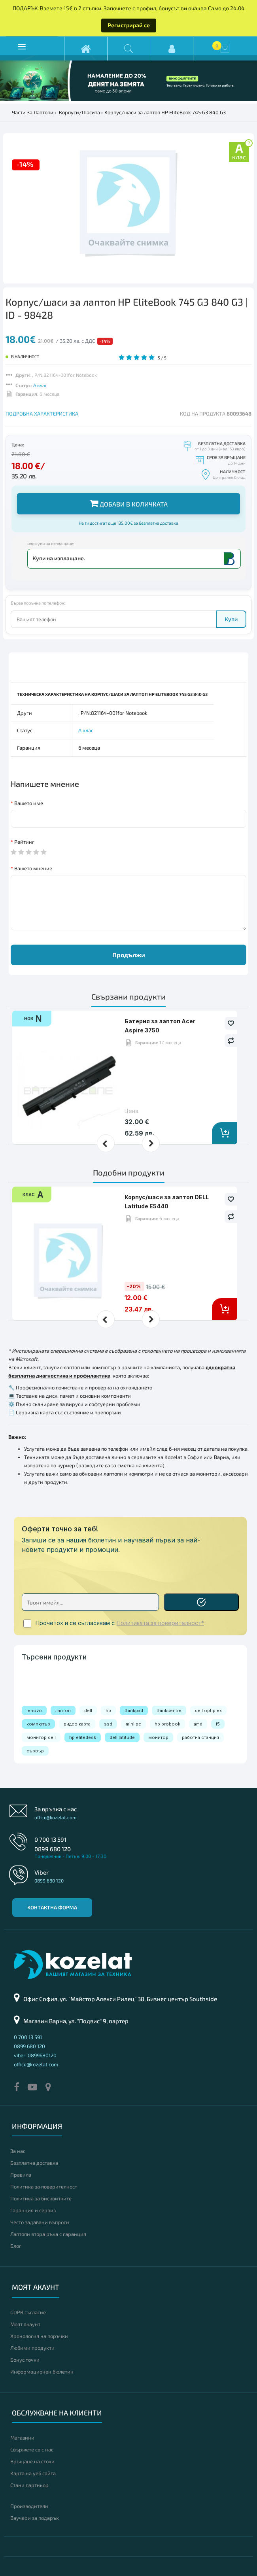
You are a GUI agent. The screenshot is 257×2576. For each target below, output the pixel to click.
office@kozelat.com (55, 1817)
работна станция (200, 1737)
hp (108, 1710)
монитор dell (41, 1737)
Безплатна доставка (34, 2163)
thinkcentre (169, 1710)
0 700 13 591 (50, 1839)
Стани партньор (29, 2485)
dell (88, 1710)
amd (198, 1724)
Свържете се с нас (31, 2449)
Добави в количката (129, 503)
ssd (108, 1724)
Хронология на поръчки (39, 2336)
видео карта (77, 1724)
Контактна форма (52, 1907)
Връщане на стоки (32, 2461)
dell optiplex (208, 1710)
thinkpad (134, 1710)
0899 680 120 (52, 1848)
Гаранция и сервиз (33, 2210)
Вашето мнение (33, 868)
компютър (38, 1724)
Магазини (22, 2437)
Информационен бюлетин (42, 2371)
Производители (29, 2506)
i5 (218, 1724)
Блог (15, 2246)
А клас (40, 385)
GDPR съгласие (28, 2312)
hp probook (167, 1724)
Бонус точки (25, 2360)
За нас (17, 2151)
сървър (35, 1751)
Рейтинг (24, 842)
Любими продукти (32, 2348)
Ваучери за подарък (34, 2518)
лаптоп (63, 1710)
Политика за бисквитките (41, 2198)
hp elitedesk (82, 1737)
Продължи (128, 954)
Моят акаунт (25, 2324)
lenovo (34, 1710)
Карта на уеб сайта (33, 2473)
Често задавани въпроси (39, 2222)
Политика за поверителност (43, 2186)
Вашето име (28, 803)
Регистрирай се (129, 25)
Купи (231, 619)
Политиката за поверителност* (160, 1623)
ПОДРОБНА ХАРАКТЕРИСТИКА (42, 413)
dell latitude (122, 1737)
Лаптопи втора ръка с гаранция (48, 2234)
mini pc (133, 1724)
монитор (158, 1737)
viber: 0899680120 (35, 2055)
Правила (20, 2175)
